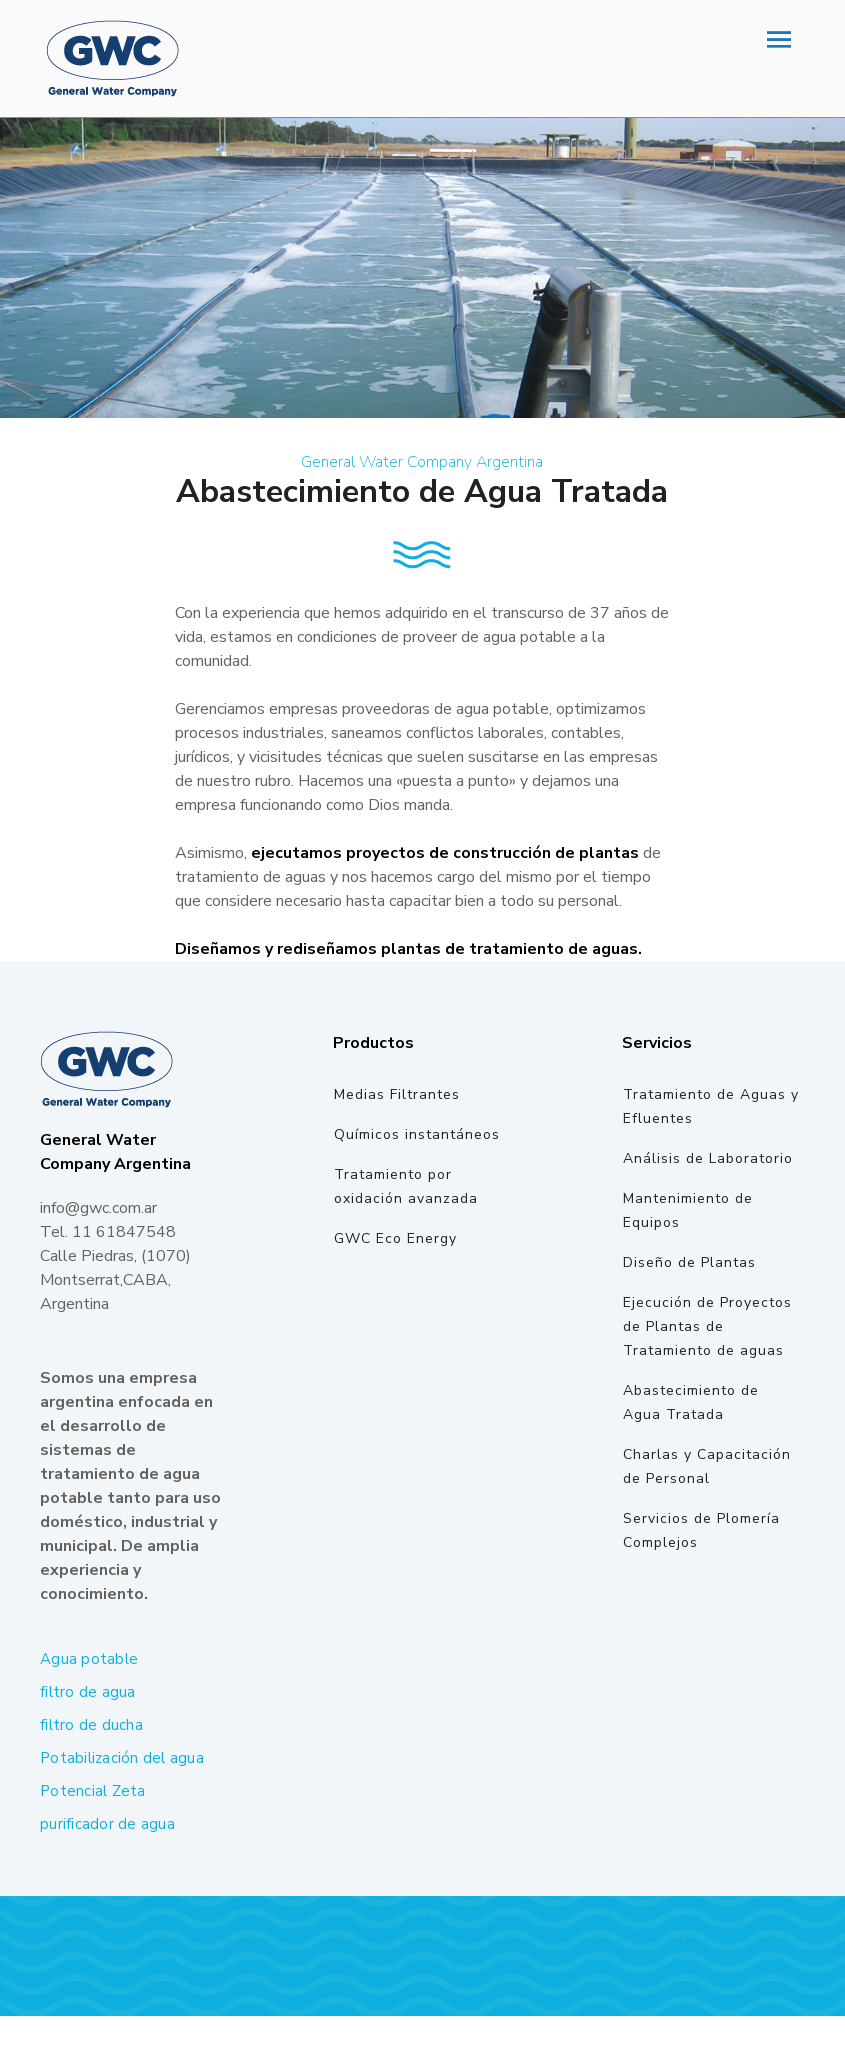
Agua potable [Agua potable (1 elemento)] (89, 1659)
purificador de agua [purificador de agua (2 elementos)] (107, 1824)
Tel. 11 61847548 (108, 1232)
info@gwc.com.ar (98, 1208)
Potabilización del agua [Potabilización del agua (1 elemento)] (122, 1758)
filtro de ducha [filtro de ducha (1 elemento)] (91, 1725)
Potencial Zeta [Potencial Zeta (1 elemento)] (93, 1791)
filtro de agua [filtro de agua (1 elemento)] (88, 1692)
